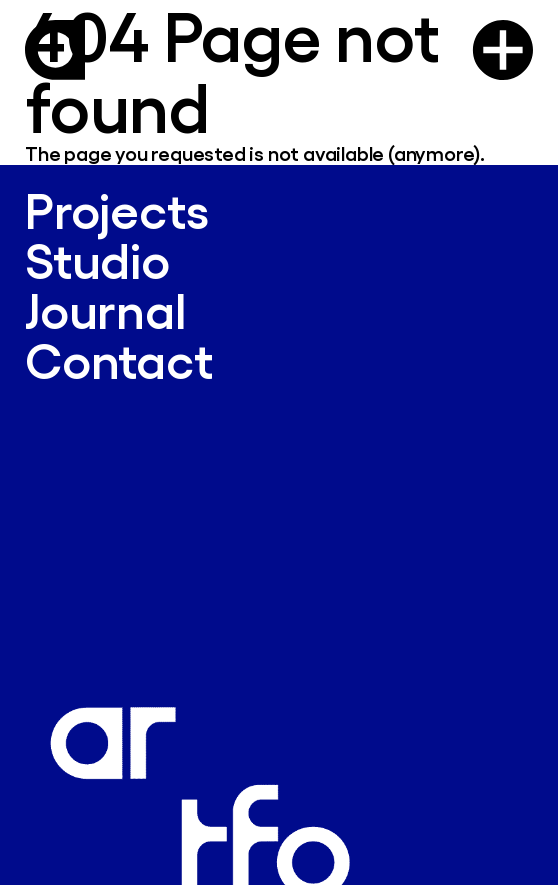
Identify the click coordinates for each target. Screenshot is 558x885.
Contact (119, 359)
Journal (105, 309)
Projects (116, 209)
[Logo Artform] (55, 50)
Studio (97, 259)
